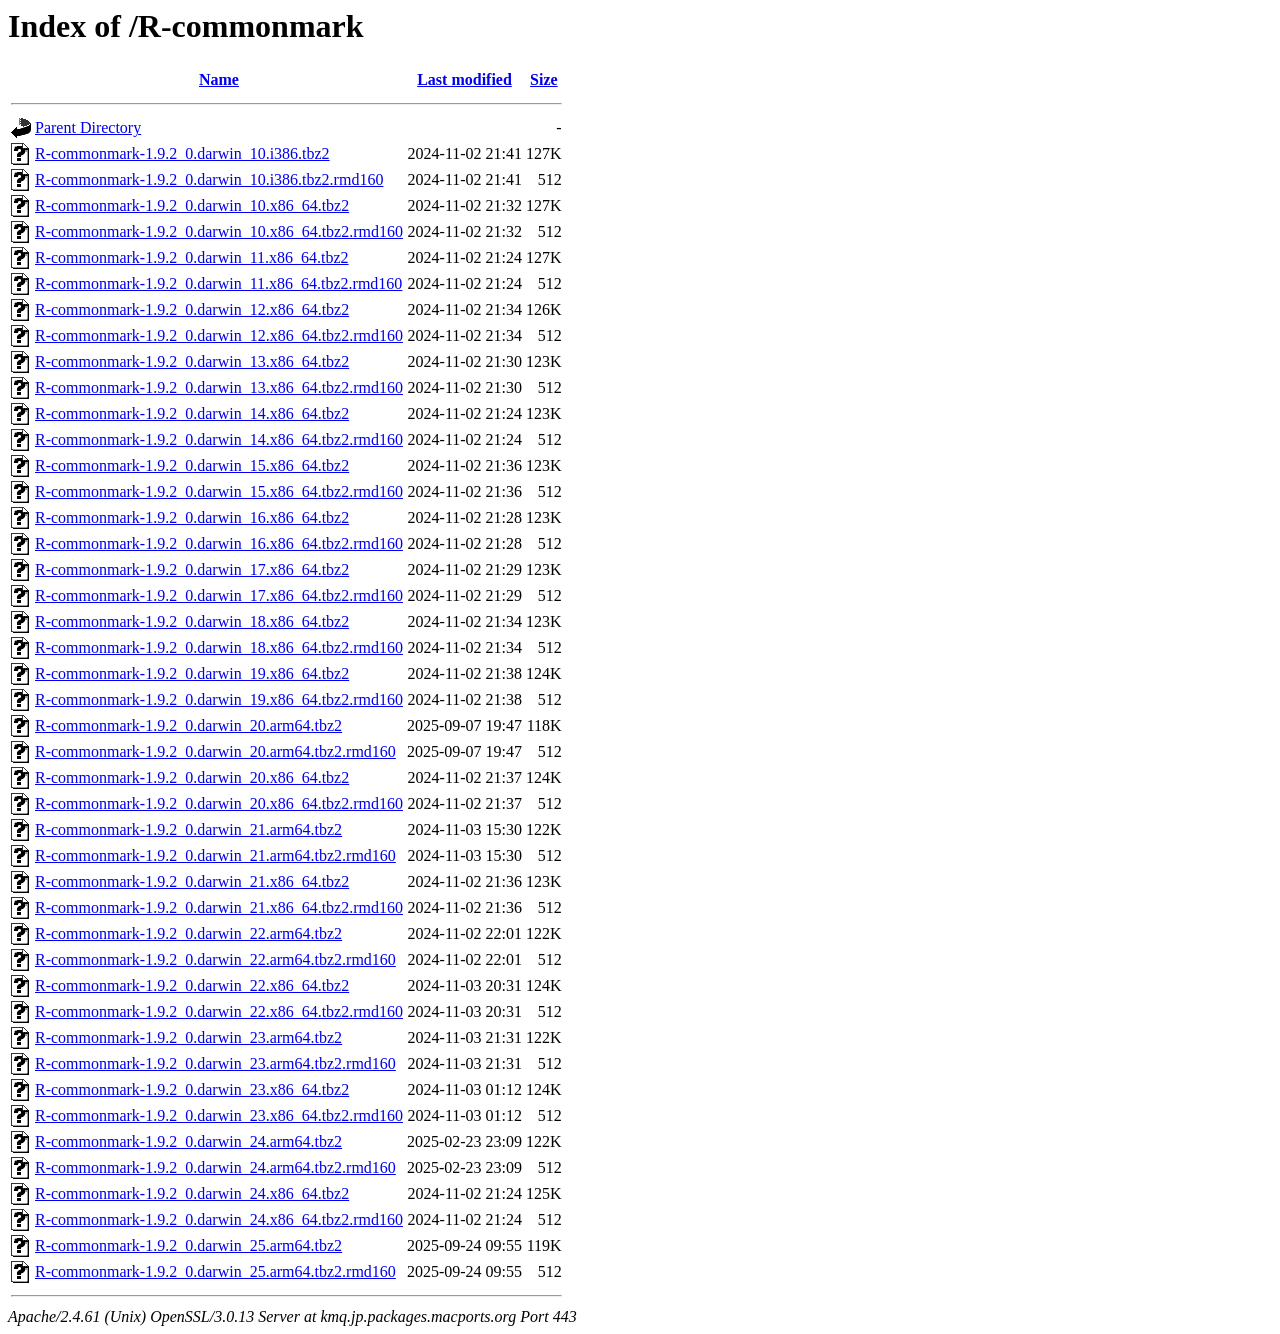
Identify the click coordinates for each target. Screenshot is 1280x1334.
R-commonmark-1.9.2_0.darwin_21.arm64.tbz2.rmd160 (215, 855)
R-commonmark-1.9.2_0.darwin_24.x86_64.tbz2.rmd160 (219, 1219)
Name (219, 79)
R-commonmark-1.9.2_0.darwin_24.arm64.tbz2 (188, 1141)
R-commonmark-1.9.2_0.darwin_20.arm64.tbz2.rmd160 (215, 751)
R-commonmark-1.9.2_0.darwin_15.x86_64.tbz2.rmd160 (219, 491)
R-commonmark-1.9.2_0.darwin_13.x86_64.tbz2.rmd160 (219, 387)
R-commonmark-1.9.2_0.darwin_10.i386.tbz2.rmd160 (209, 179)
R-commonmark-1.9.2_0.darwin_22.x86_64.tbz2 (192, 985)
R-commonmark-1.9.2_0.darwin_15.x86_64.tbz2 (192, 465)
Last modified (464, 79)
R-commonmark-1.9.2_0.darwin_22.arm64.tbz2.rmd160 (215, 959)
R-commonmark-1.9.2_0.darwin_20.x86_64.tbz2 (192, 777)
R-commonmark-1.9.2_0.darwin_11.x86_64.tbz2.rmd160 (218, 283)
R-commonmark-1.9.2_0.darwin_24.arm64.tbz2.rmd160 (215, 1167)
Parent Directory (88, 127)
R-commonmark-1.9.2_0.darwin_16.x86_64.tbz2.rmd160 (219, 543)
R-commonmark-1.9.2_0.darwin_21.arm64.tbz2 (188, 829)
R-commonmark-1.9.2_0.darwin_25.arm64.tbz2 (188, 1245)
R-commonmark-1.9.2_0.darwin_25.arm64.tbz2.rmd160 (215, 1271)
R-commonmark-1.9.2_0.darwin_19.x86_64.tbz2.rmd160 (219, 699)
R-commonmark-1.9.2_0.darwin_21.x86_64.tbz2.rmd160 (219, 907)
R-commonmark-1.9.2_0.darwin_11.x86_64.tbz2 (192, 257)
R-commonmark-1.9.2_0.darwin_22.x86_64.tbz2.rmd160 (219, 1011)
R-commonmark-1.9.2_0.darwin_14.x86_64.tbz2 (192, 413)
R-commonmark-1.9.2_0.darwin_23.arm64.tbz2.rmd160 (215, 1063)
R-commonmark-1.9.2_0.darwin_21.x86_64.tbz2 (192, 881)
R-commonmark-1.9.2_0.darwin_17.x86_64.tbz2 (192, 569)
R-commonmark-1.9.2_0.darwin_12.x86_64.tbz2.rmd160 (219, 335)
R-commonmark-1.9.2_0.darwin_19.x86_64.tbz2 (192, 673)
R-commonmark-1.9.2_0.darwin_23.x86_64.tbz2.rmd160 (219, 1115)
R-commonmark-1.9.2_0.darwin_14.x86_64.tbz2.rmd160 (219, 439)
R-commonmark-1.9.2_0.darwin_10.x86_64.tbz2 (192, 205)
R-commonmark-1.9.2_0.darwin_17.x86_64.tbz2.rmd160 (219, 595)
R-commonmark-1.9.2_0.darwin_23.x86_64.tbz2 (192, 1089)
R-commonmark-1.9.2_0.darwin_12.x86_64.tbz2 (192, 309)
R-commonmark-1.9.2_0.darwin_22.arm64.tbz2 (188, 933)
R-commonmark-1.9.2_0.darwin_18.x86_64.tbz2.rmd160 (219, 647)
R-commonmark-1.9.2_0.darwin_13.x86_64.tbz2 (192, 361)
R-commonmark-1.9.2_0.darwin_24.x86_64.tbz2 (192, 1193)
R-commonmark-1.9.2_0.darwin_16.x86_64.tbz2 (192, 517)
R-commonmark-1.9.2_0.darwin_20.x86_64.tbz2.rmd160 (219, 803)
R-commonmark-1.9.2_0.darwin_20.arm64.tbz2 (188, 725)
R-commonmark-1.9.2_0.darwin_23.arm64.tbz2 (188, 1037)
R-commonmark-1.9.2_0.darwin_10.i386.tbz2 (182, 153)
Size (544, 79)
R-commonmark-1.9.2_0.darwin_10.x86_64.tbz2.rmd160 (219, 231)
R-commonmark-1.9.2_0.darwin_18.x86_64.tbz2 (192, 621)
